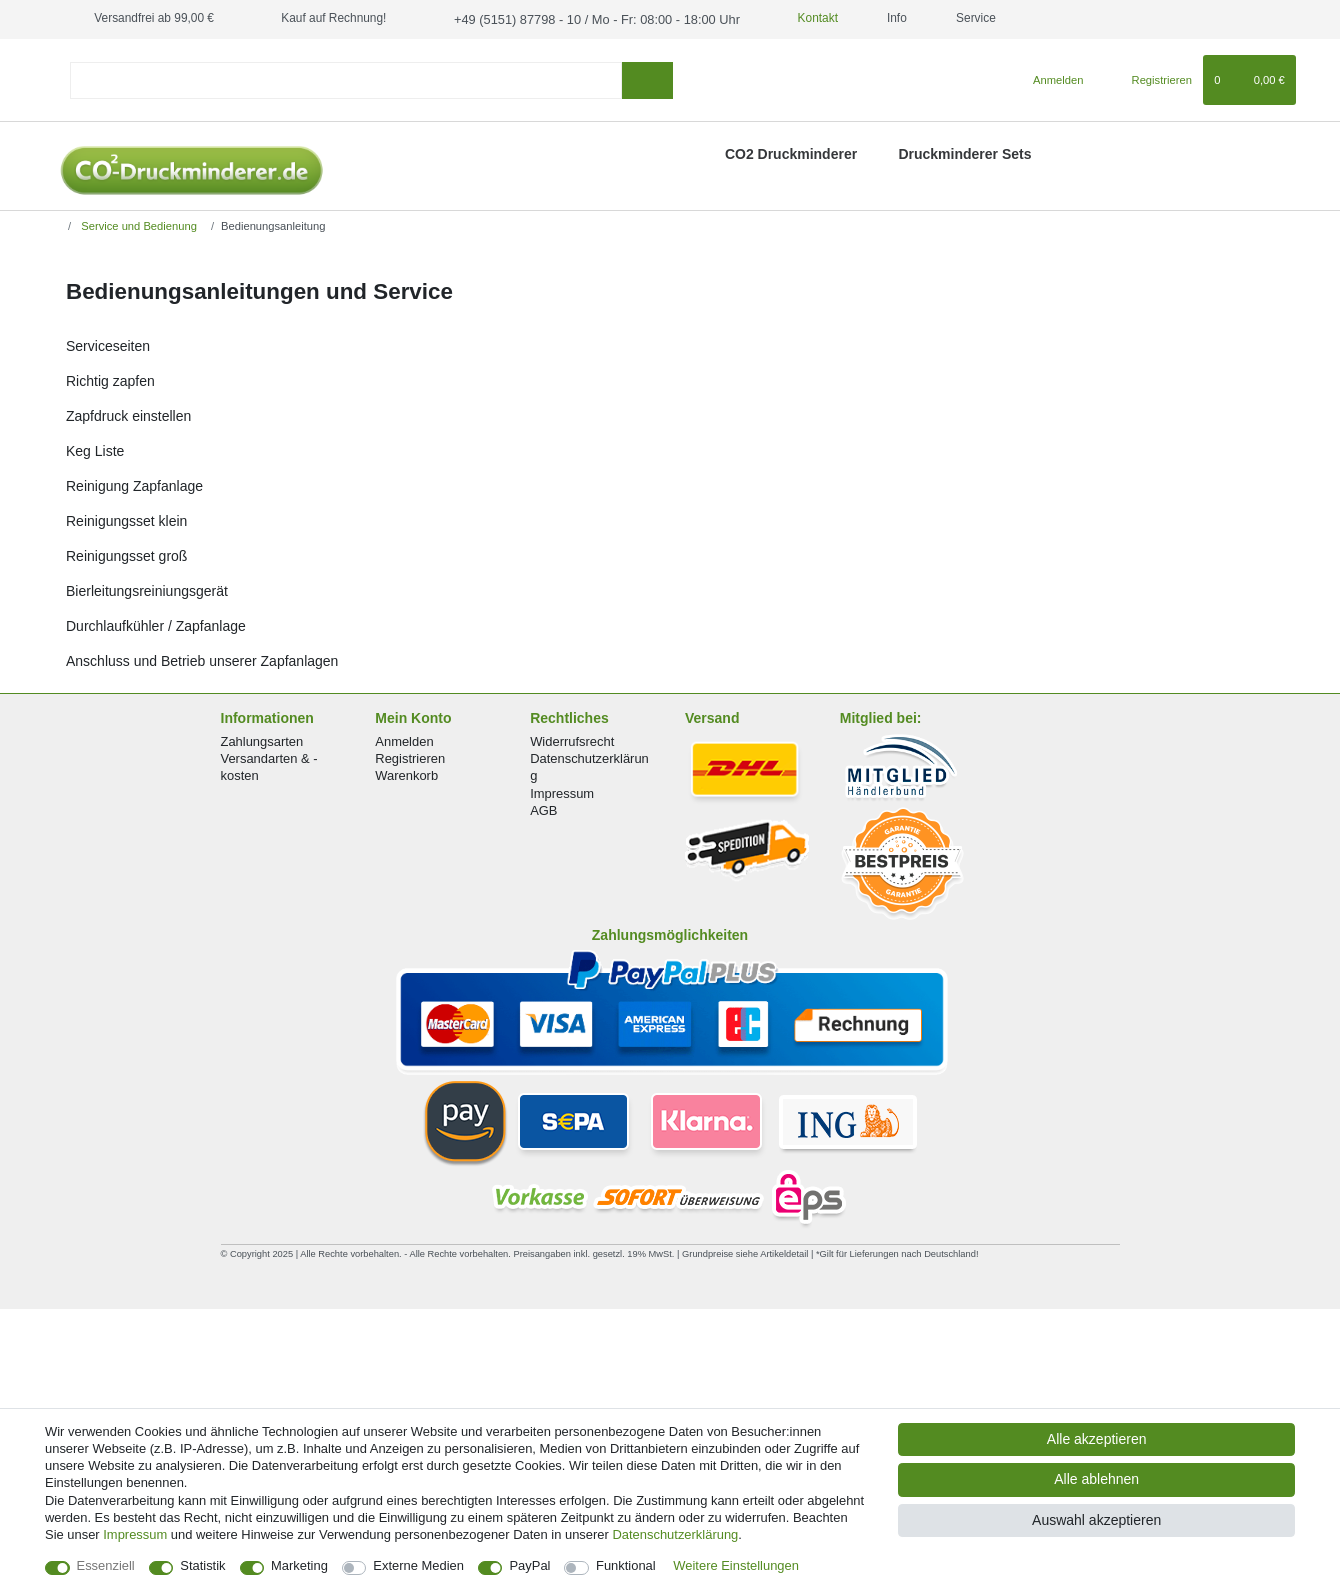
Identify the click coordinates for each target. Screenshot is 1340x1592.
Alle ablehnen (1096, 1479)
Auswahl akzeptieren (1096, 1520)
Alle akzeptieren (1097, 1439)
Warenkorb (406, 774)
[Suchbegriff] (346, 78)
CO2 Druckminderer (791, 152)
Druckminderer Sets (964, 152)
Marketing (299, 1565)
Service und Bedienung (137, 224)
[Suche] (647, 78)
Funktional (626, 1565)
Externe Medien (418, 1565)
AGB (543, 808)
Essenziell (106, 1565)
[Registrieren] (1150, 79)
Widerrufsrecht (572, 740)
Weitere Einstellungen (736, 1565)
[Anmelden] (1050, 79)
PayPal (529, 1565)
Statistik (202, 1565)
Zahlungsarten (262, 740)
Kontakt (795, 18)
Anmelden (404, 740)
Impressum (562, 791)
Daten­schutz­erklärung (675, 1534)
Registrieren (410, 757)
